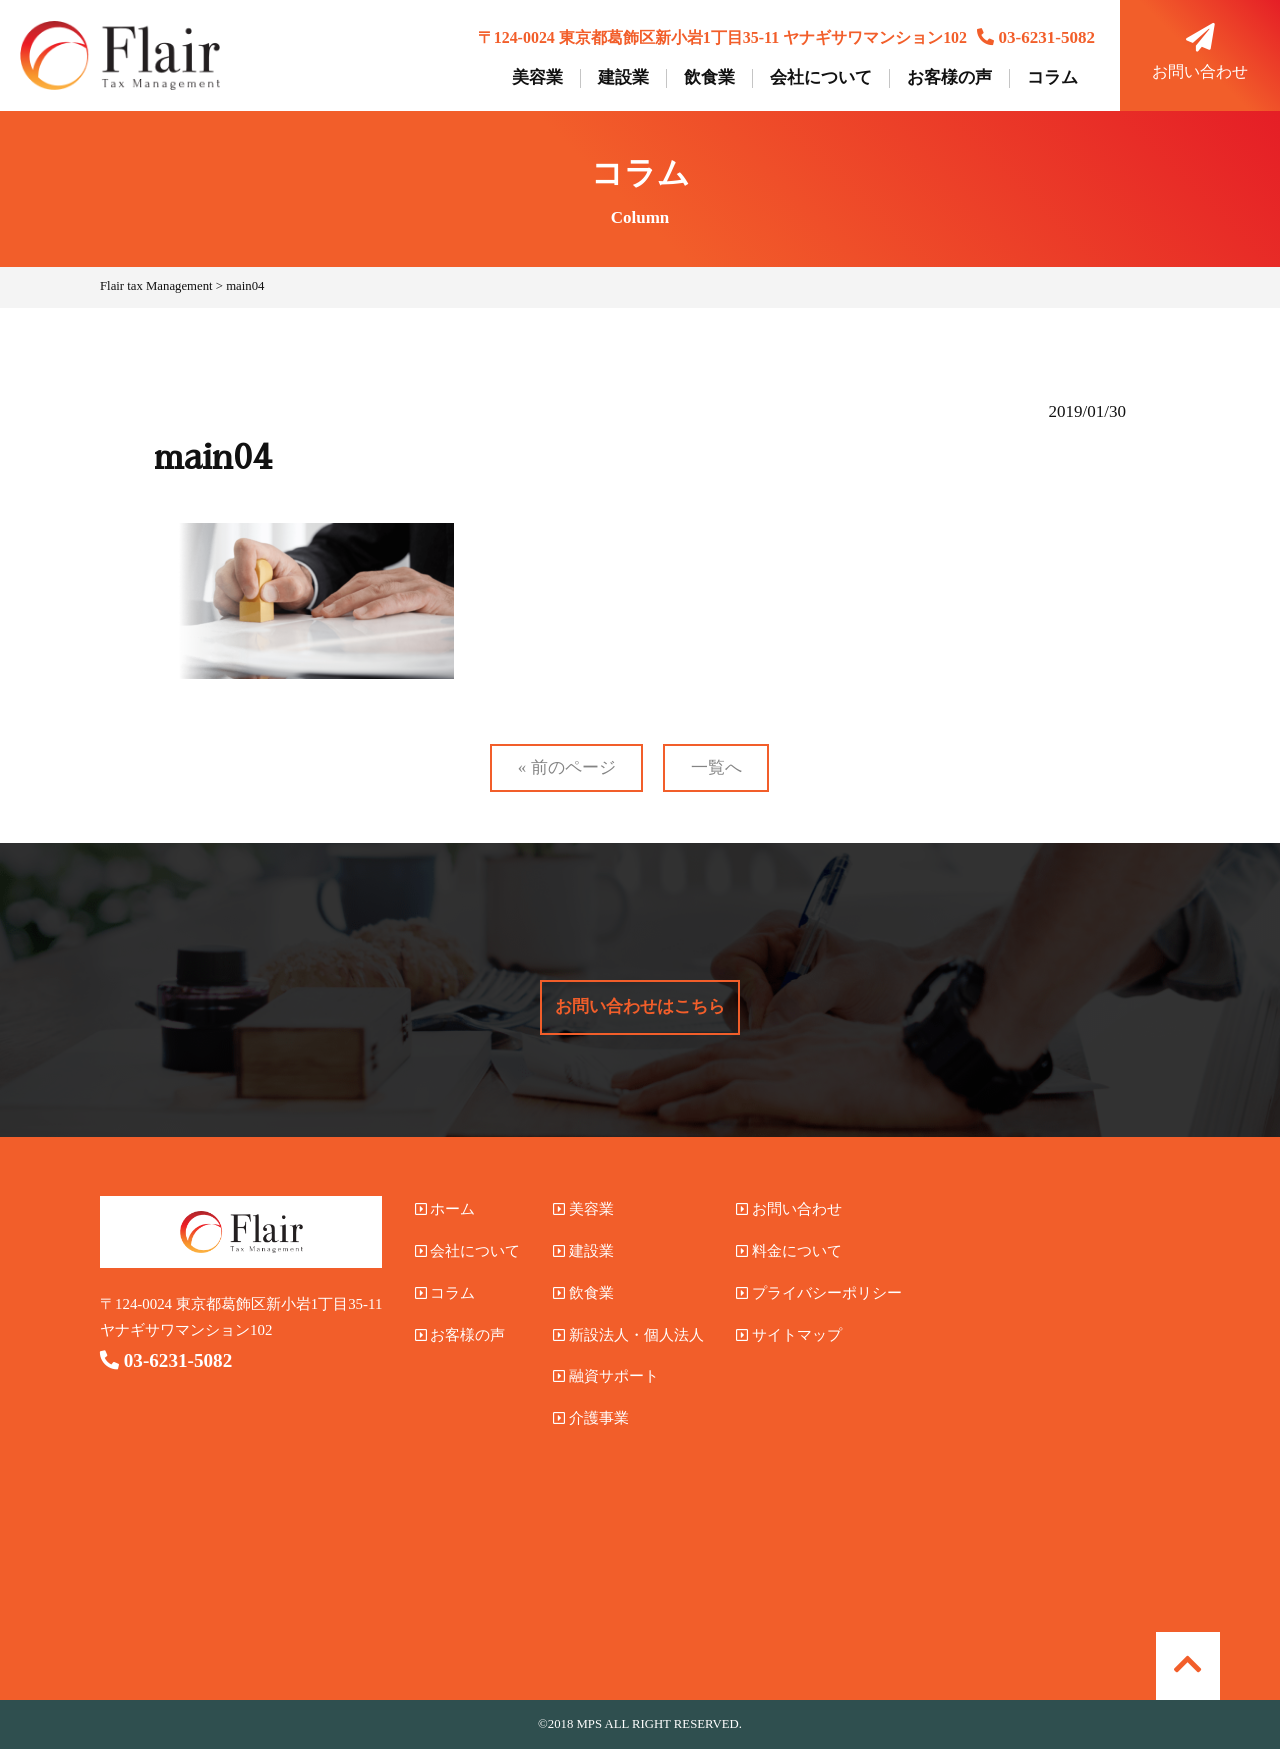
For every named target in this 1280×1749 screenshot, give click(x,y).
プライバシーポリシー (819, 1293)
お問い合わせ (1200, 52)
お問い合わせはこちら (640, 1006)
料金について (789, 1251)
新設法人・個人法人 (628, 1335)
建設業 (623, 78)
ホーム (445, 1209)
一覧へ (716, 767)
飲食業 (709, 78)
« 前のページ (567, 767)
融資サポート (606, 1376)
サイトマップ (789, 1335)
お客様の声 (949, 78)
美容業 (537, 78)
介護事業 (591, 1418)
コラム (1052, 78)
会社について (821, 78)
